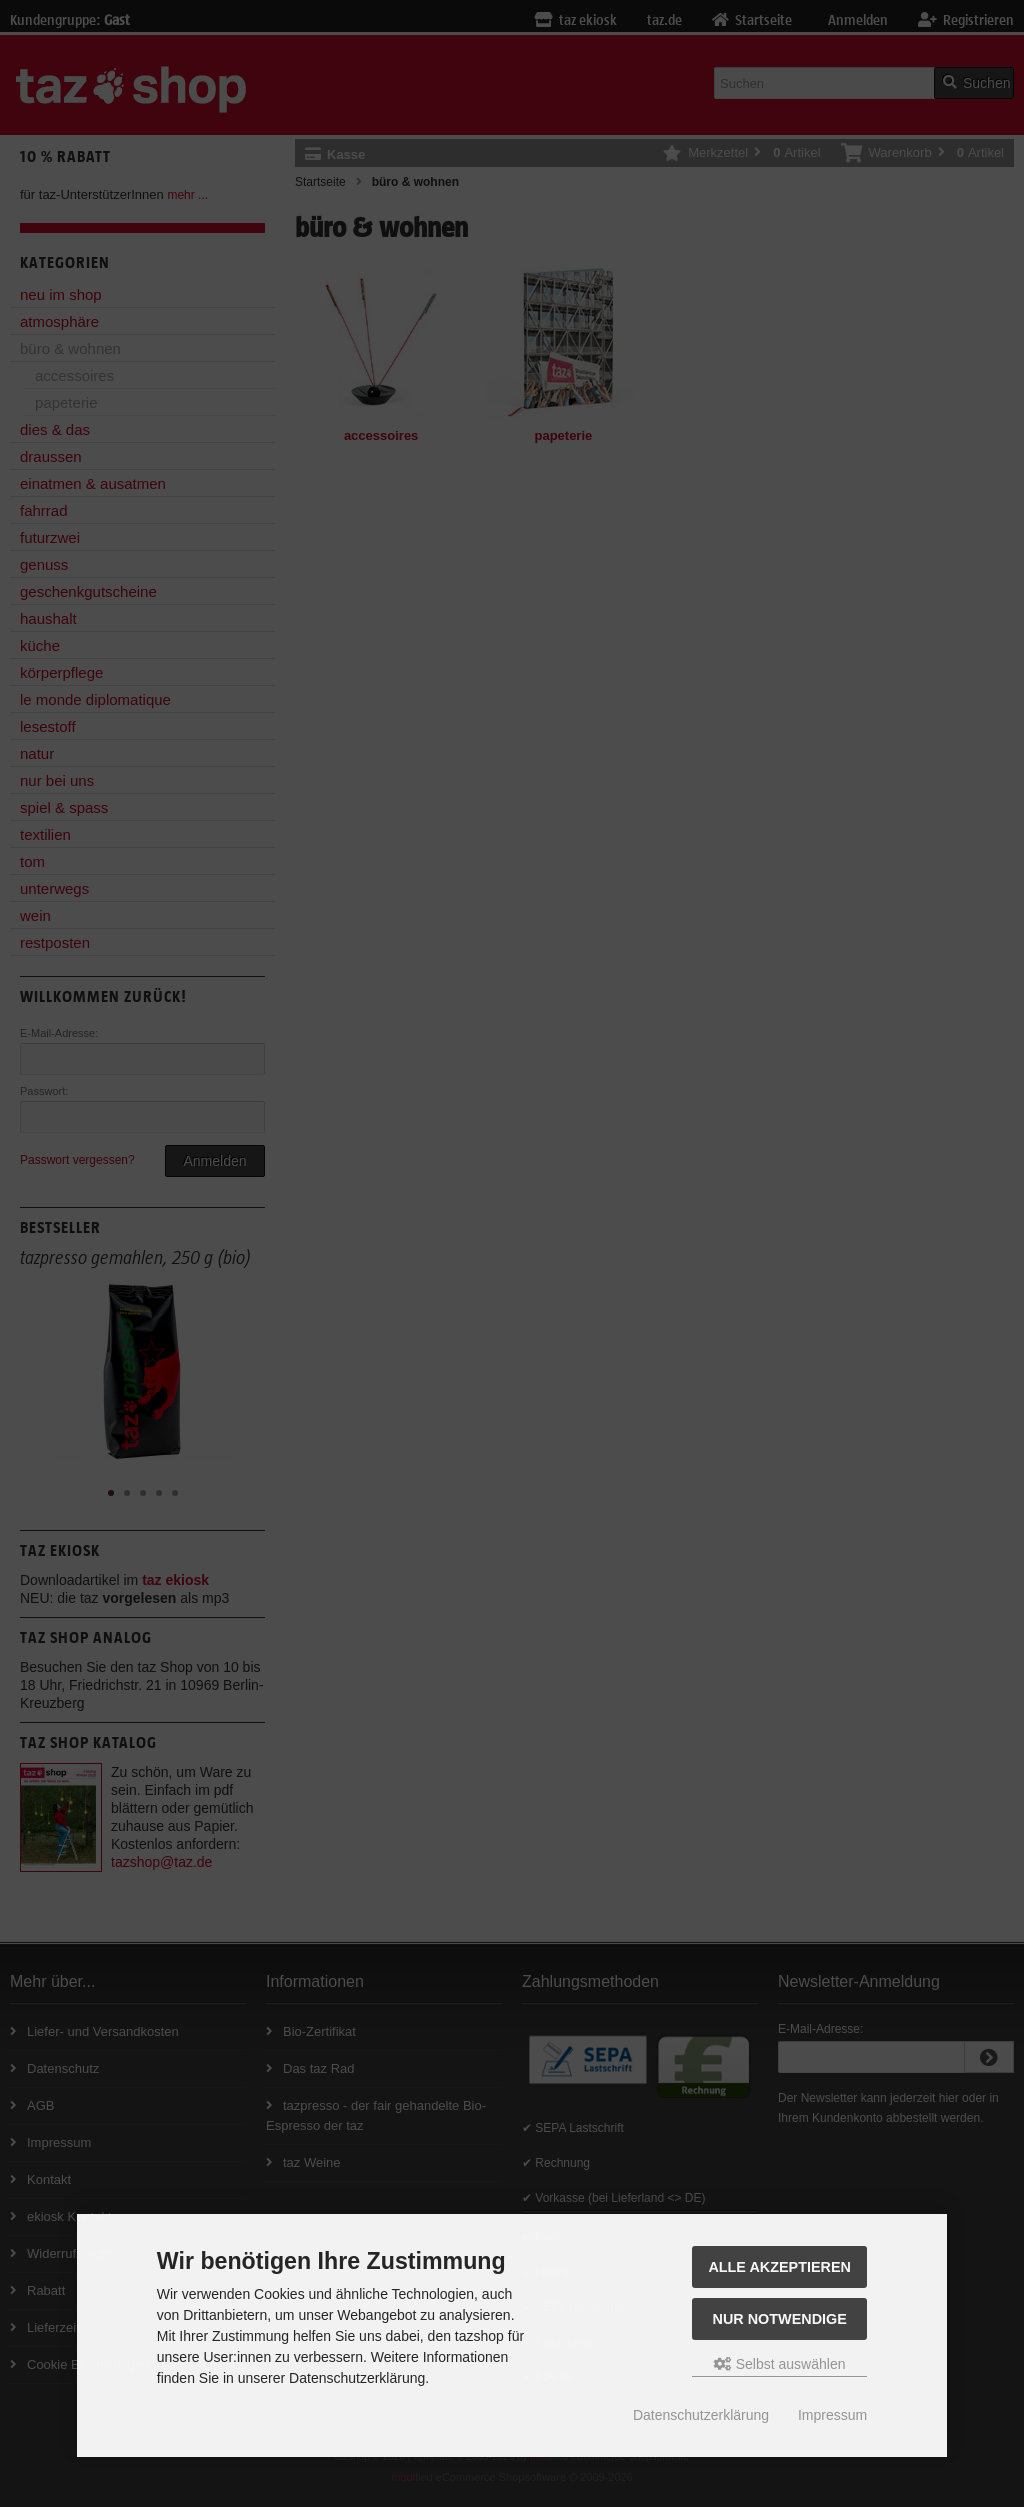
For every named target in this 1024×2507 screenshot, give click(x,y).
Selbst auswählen (780, 2364)
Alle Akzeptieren (779, 2267)
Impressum (832, 2415)
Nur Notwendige (780, 2319)
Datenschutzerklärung (701, 2415)
